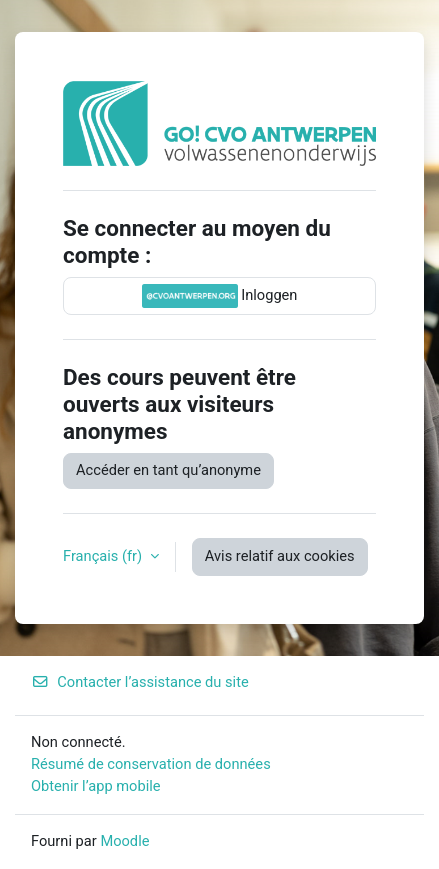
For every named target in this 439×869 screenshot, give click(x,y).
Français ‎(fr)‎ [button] (104, 556)
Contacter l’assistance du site (140, 682)
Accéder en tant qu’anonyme (168, 470)
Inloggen (220, 296)
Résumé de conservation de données (151, 764)
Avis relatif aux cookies (280, 556)
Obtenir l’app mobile (96, 786)
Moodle (124, 841)
